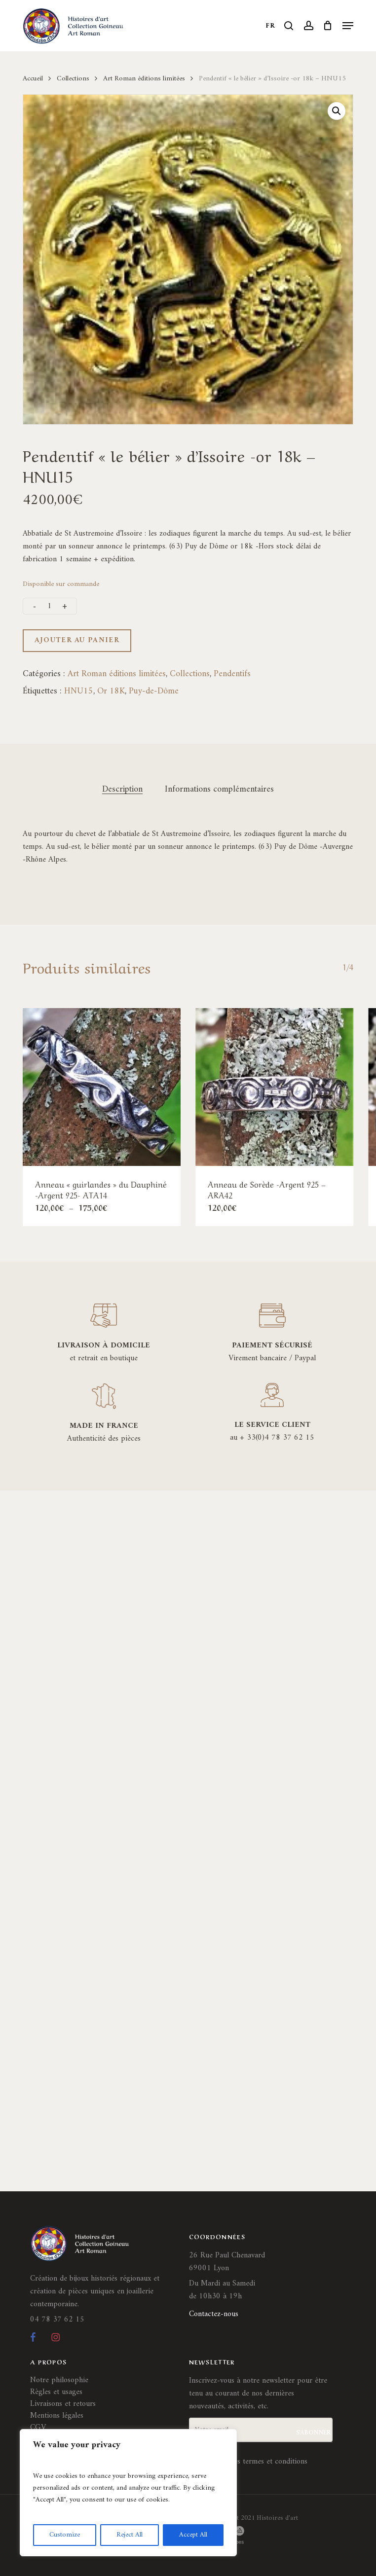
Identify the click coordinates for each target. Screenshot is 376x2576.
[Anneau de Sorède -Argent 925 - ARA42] (274, 1087)
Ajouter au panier (77, 640)
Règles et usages (56, 2392)
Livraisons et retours (63, 2403)
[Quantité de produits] (49, 606)
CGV (38, 2427)
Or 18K (111, 691)
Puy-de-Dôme (154, 691)
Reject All (129, 2535)
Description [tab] (122, 789)
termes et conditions (275, 2461)
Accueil (33, 78)
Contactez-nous (213, 2314)
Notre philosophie (59, 2380)
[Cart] (328, 25)
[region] (128, 2492)
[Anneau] (102, 1087)
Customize (64, 2535)
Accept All (193, 2535)
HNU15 (78, 691)
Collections (73, 78)
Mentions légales (56, 2415)
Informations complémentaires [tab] (219, 789)
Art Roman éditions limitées (144, 78)
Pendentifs (232, 674)
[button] (347, 26)
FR (270, 26)
